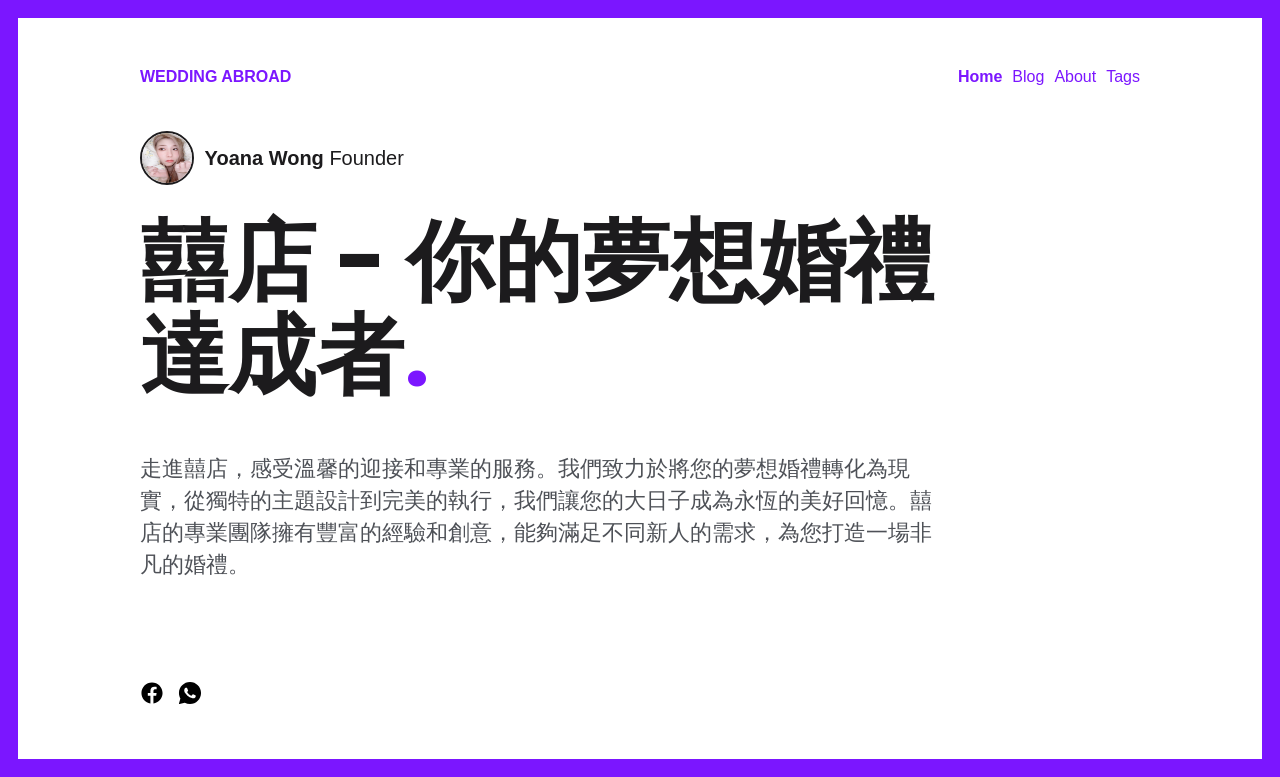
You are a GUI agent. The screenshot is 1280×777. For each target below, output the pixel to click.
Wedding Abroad (215, 76)
